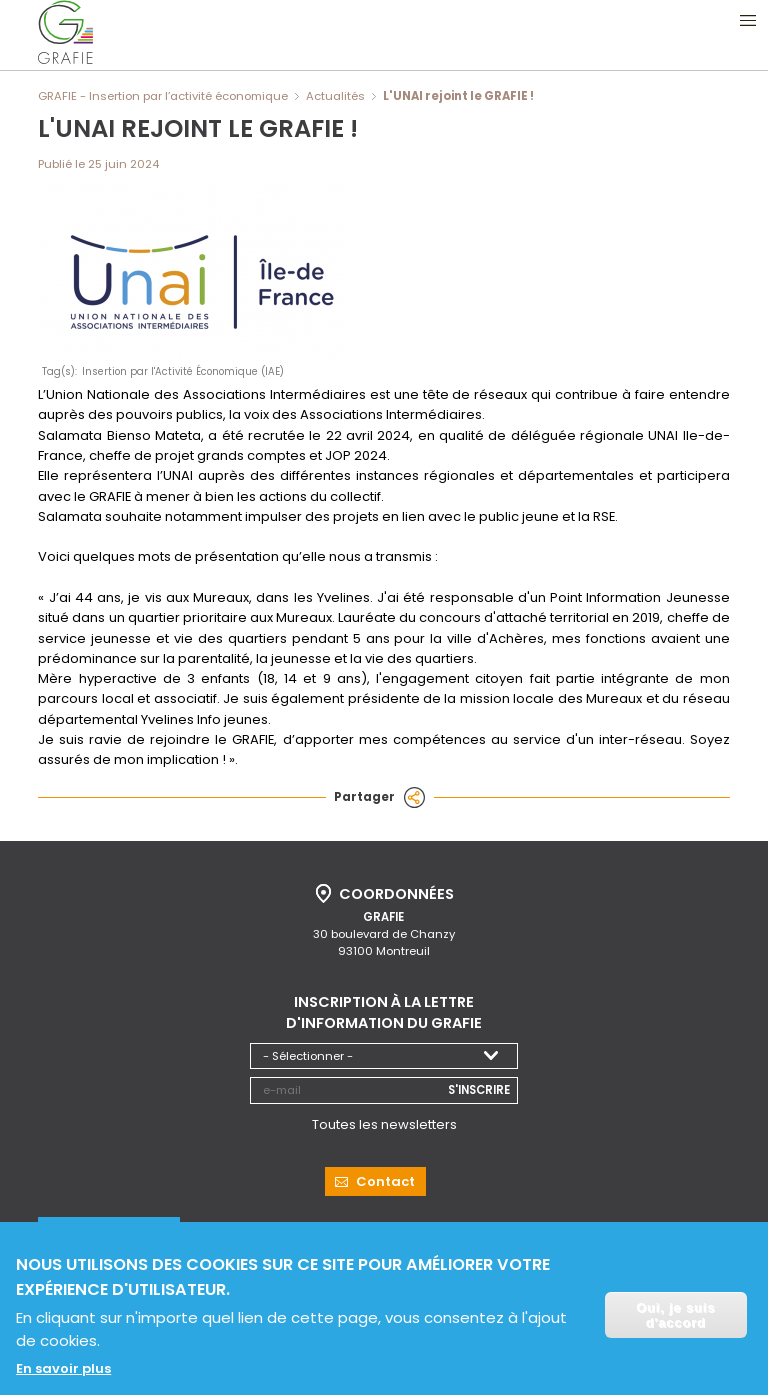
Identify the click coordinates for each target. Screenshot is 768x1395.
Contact (385, 1179)
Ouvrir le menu (748, 20)
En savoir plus (63, 1370)
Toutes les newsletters (384, 1122)
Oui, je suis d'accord (675, 1318)
